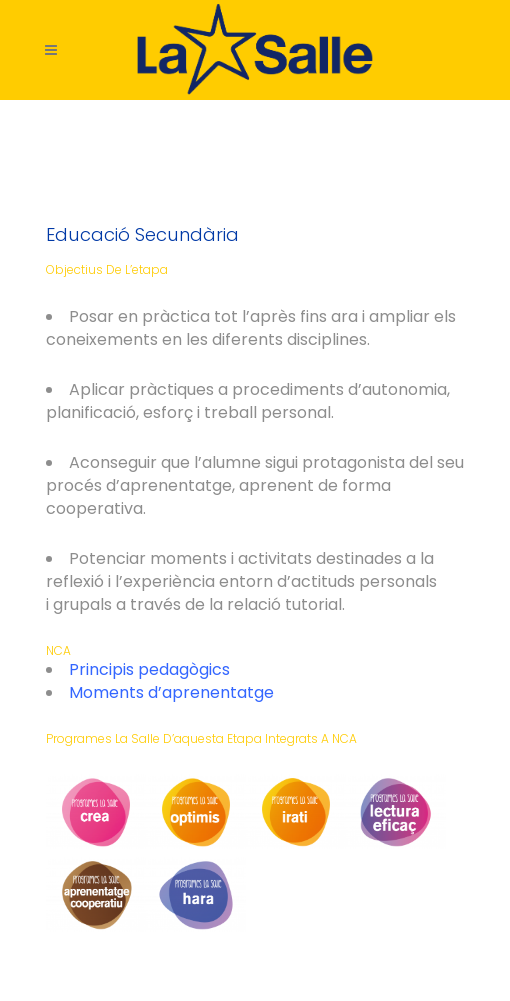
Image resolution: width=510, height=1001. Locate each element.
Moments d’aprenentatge (171, 692)
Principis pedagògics (149, 669)
